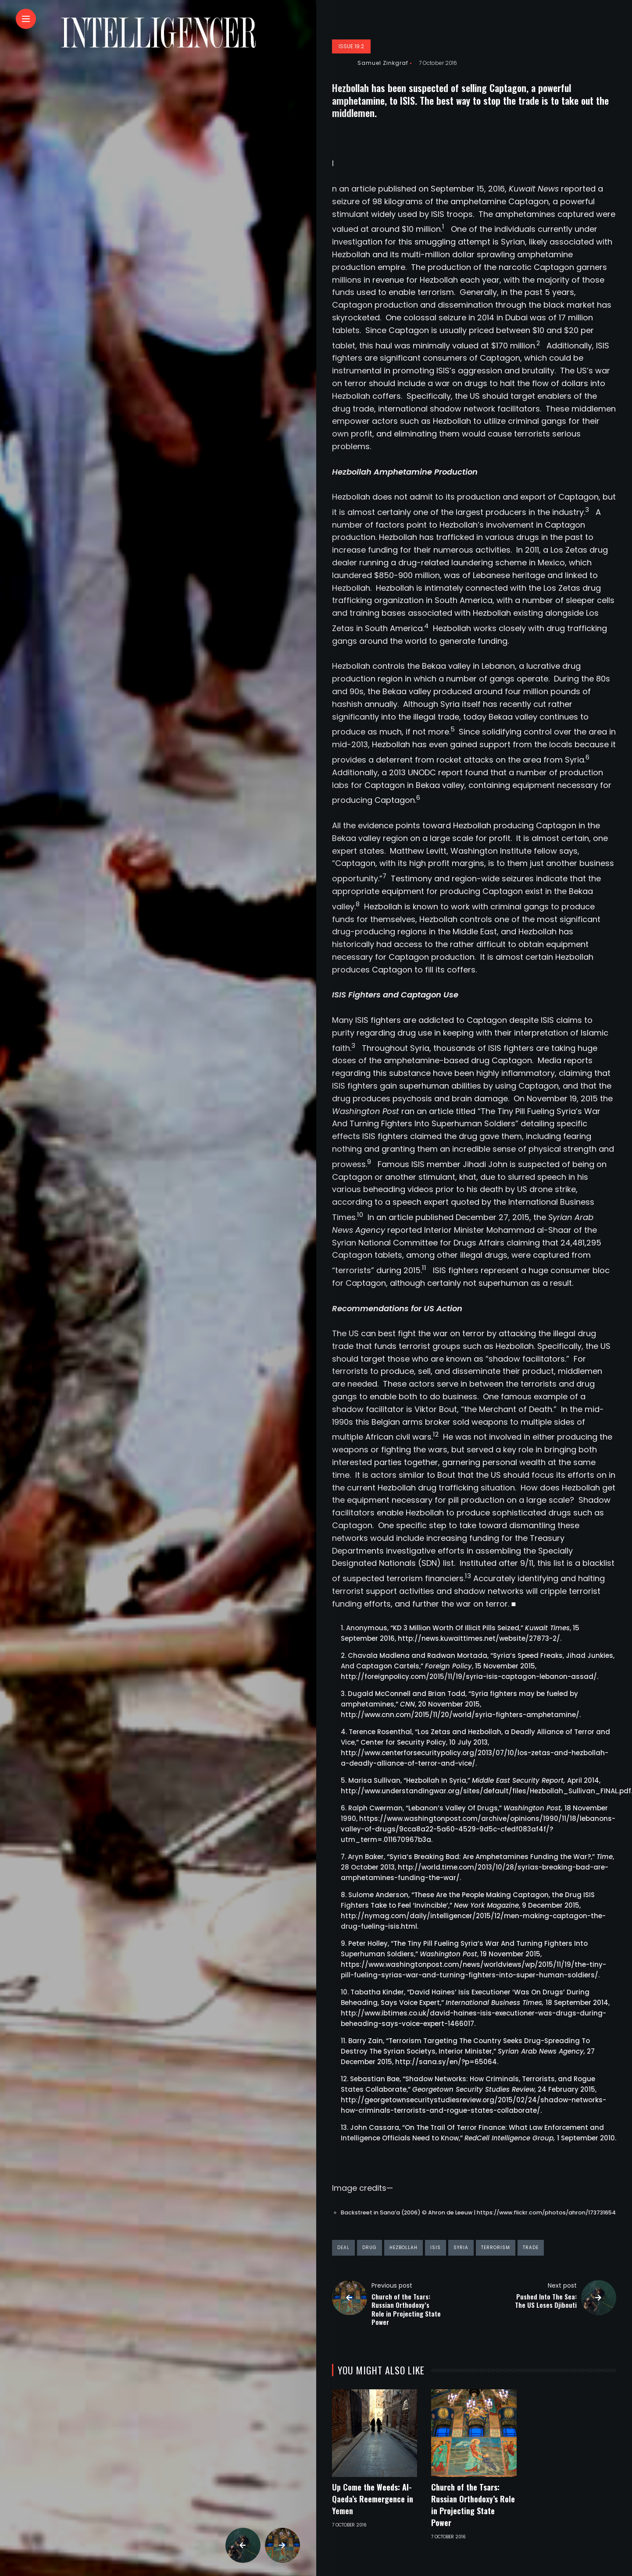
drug (369, 2247)
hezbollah (403, 2247)
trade (531, 2247)
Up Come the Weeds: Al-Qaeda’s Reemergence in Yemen (372, 2498)
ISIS (435, 2247)
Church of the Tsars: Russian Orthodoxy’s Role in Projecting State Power (473, 2504)
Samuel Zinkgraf (382, 63)
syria (460, 2247)
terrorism (495, 2247)
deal (343, 2247)
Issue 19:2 (351, 46)
